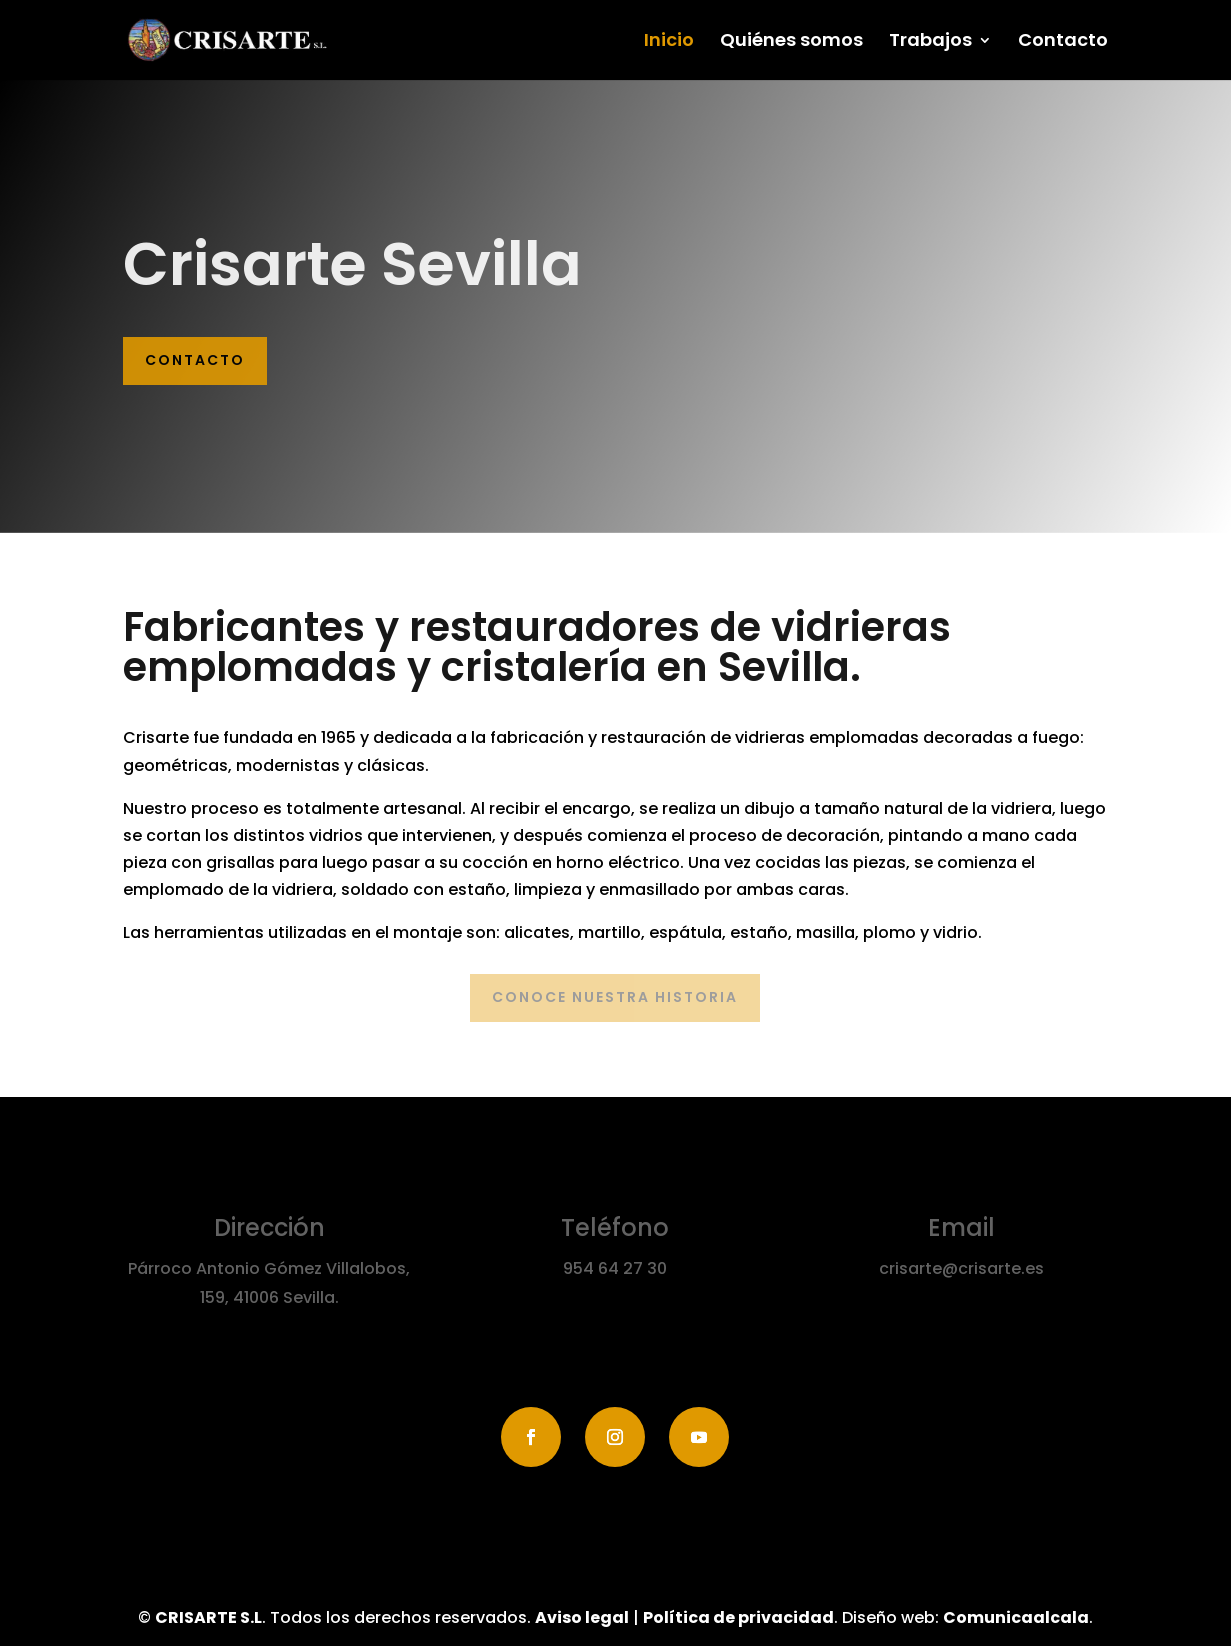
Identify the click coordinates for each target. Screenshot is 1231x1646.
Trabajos (930, 42)
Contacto (1063, 42)
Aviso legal (582, 1617)
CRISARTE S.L (208, 1617)
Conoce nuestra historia (615, 997)
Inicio (669, 42)
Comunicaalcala (1016, 1617)
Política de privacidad (738, 1617)
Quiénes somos (791, 42)
